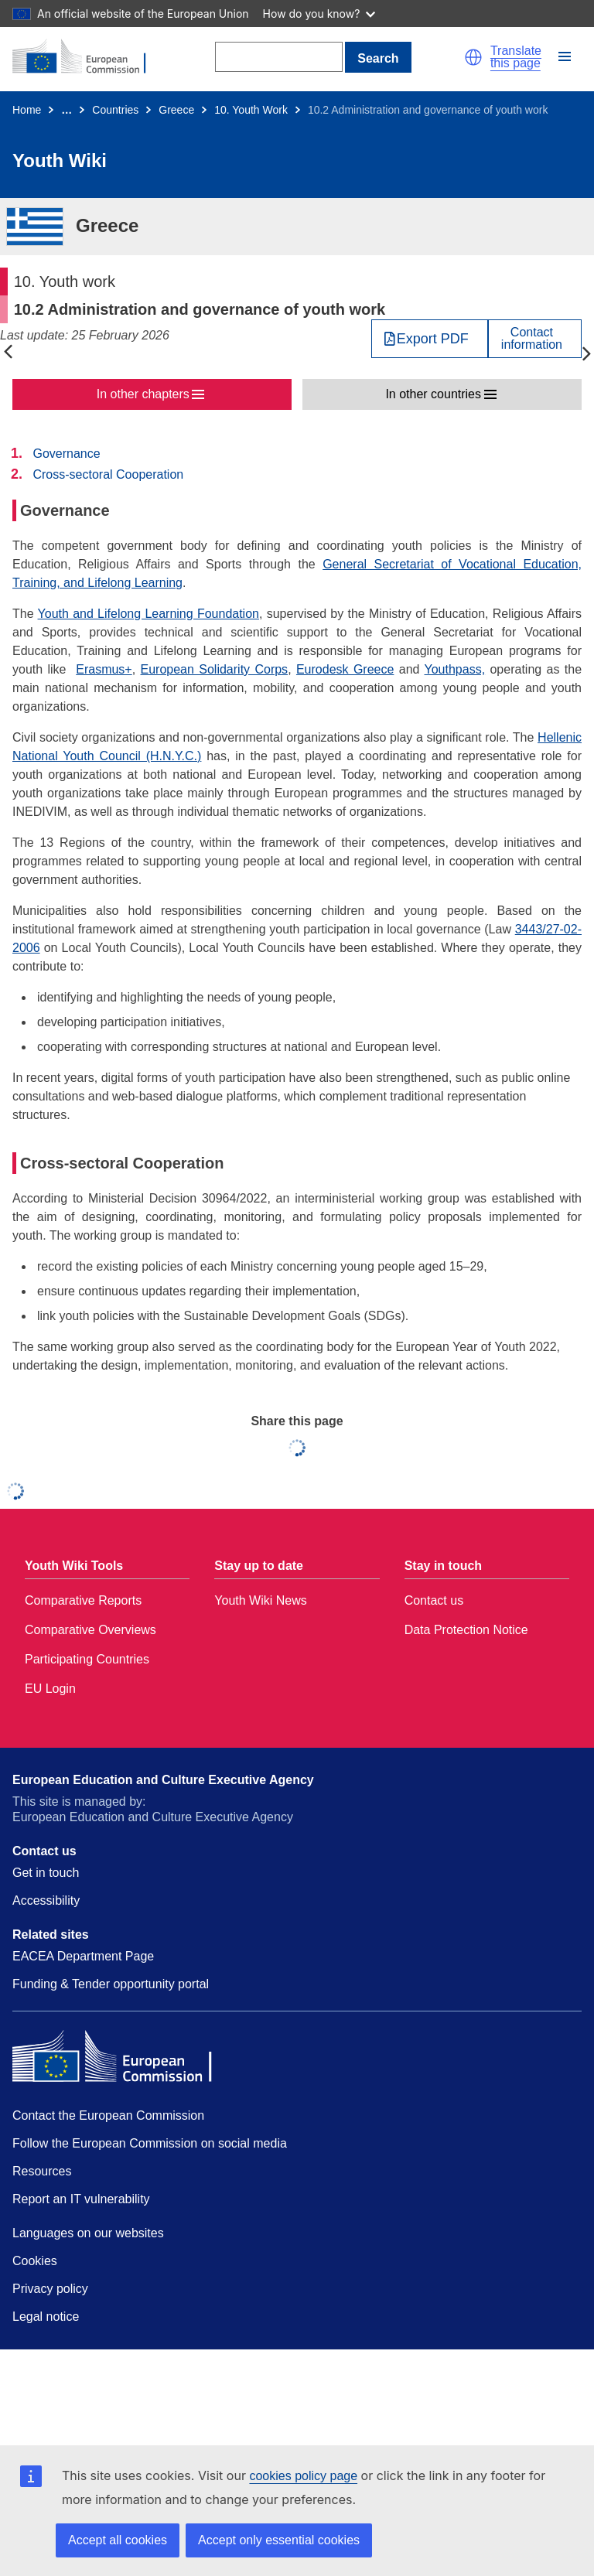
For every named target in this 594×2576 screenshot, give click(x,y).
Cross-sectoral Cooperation (107, 474)
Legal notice (45, 2316)
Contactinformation (531, 338)
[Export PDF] (429, 338)
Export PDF (433, 339)
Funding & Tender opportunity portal (110, 1984)
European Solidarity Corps (214, 669)
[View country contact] (535, 338)
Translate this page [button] (515, 57)
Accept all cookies (117, 2540)
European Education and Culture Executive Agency (163, 1779)
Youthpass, (455, 669)
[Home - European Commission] (87, 57)
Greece (176, 110)
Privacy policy (50, 2288)
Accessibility (46, 1900)
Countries (115, 110)
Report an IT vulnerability (81, 2199)
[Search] (279, 57)
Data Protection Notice (466, 1629)
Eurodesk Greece (345, 669)
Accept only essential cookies (279, 2540)
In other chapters (143, 394)
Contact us (434, 1600)
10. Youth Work (251, 110)
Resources (41, 2171)
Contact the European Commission (108, 2115)
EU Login (50, 1688)
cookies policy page (303, 2475)
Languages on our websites (88, 2233)
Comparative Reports (83, 1600)
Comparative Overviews (90, 1629)
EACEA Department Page (83, 1956)
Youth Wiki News (260, 1600)
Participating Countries (87, 1659)
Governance (66, 453)
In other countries (433, 394)
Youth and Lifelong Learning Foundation (148, 613)
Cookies (34, 2260)
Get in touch (45, 1872)
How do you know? (319, 13)
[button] (473, 57)
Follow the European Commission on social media (149, 2143)
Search (377, 58)
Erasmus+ (103, 669)
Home (26, 110)
